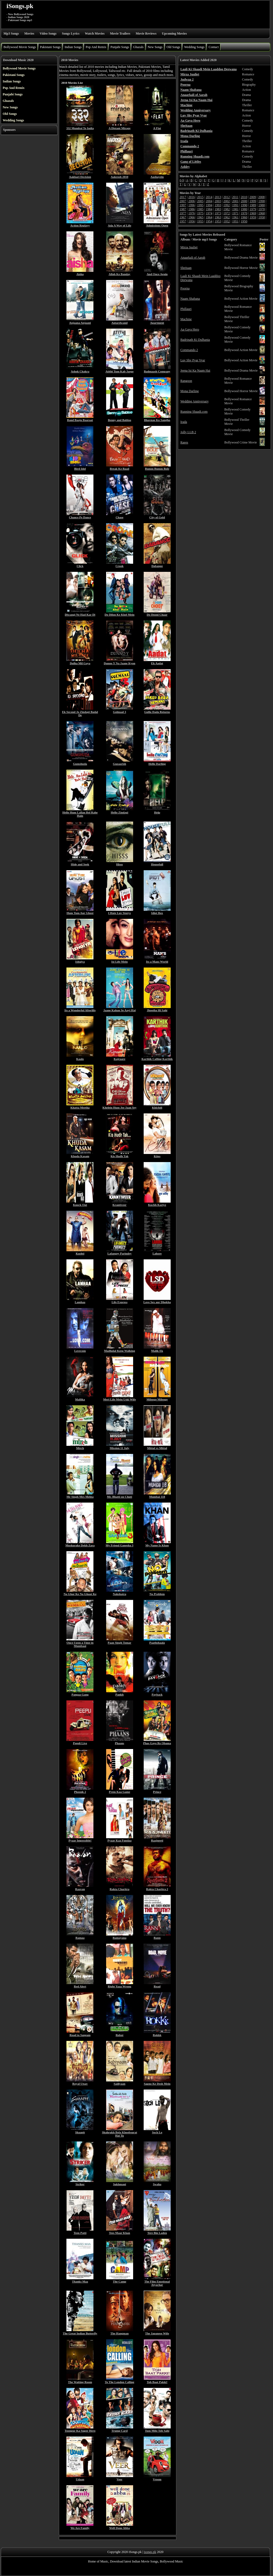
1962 (226, 217)
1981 (235, 209)
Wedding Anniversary (194, 401)
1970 (244, 213)
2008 (261, 197)
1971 (235, 213)
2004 (209, 201)
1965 (200, 217)
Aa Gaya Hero (189, 329)
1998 (261, 201)
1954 (209, 221)
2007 (183, 201)
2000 (244, 201)
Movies (29, 33)
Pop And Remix (96, 47)
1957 (183, 221)
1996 (191, 205)
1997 (183, 205)
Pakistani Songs (50, 47)
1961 (235, 217)
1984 (209, 209)
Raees (184, 442)
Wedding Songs (194, 47)
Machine (186, 319)
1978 (261, 209)
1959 (253, 217)
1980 (244, 209)
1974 (209, 213)
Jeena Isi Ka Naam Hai (195, 370)
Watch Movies (95, 33)
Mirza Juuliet (189, 247)
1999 (253, 201)
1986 (191, 209)
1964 (209, 217)
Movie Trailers (120, 33)
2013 (218, 197)
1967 (183, 217)
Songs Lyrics (70, 33)
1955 (200, 221)
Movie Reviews (146, 33)
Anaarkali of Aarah (192, 257)
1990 (244, 205)
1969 (253, 213)
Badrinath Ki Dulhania (195, 340)
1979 (253, 209)
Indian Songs (73, 47)
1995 (200, 205)
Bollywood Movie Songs (20, 47)
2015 (200, 197)
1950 (244, 221)
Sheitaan (185, 268)
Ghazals (138, 47)
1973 (218, 213)
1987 (183, 209)
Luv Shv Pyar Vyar (192, 360)
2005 (200, 201)
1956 (191, 221)
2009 (253, 197)
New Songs (155, 47)
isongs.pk (150, 2552)
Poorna (185, 288)
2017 (183, 197)
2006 (191, 201)
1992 (226, 205)
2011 (235, 197)
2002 (226, 201)
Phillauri (185, 309)
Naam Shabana (190, 299)
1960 (244, 217)
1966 (191, 217)
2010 (244, 197)
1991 (235, 205)
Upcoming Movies (174, 33)
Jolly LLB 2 (188, 432)
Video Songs (48, 33)
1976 (191, 213)
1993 (218, 205)
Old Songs (173, 47)
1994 (209, 205)
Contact (213, 47)
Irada (183, 422)
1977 (183, 213)
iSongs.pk (19, 5)
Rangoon (186, 381)
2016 (191, 197)
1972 (226, 213)
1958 (261, 217)
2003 (218, 201)
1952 (226, 221)
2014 (209, 197)
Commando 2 (189, 350)
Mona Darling (189, 391)
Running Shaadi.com (194, 411)
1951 (235, 221)
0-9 (182, 180)
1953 (218, 221)
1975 (200, 213)
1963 (218, 217)
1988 (261, 205)
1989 (253, 205)
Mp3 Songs (11, 33)
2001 (235, 201)
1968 (261, 213)
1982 (226, 209)
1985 (200, 209)
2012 (226, 197)
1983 (218, 209)
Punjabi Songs (119, 47)
